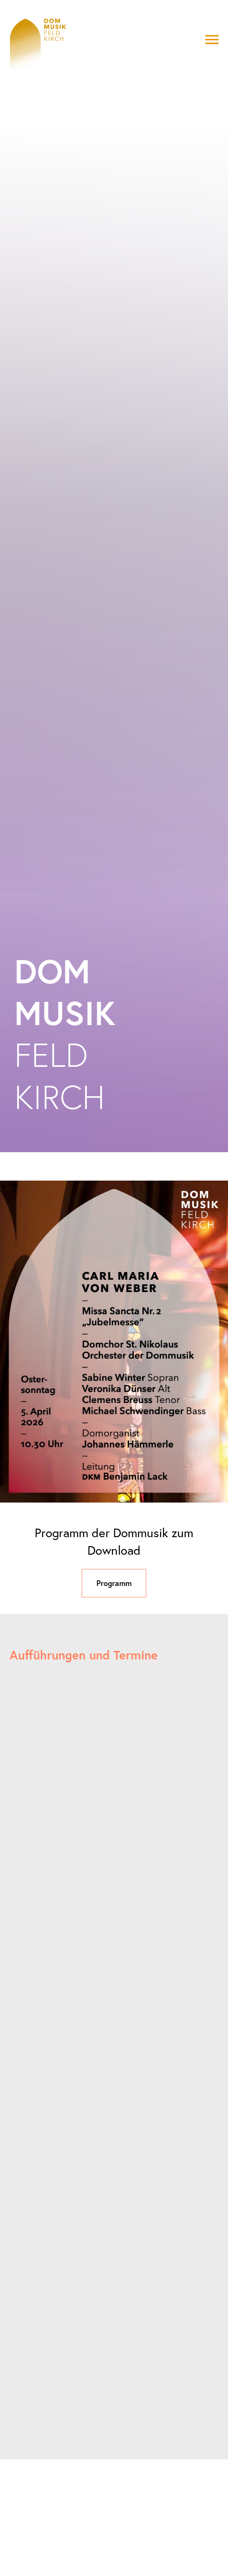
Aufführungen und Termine (84, 1655)
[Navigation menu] (211, 40)
